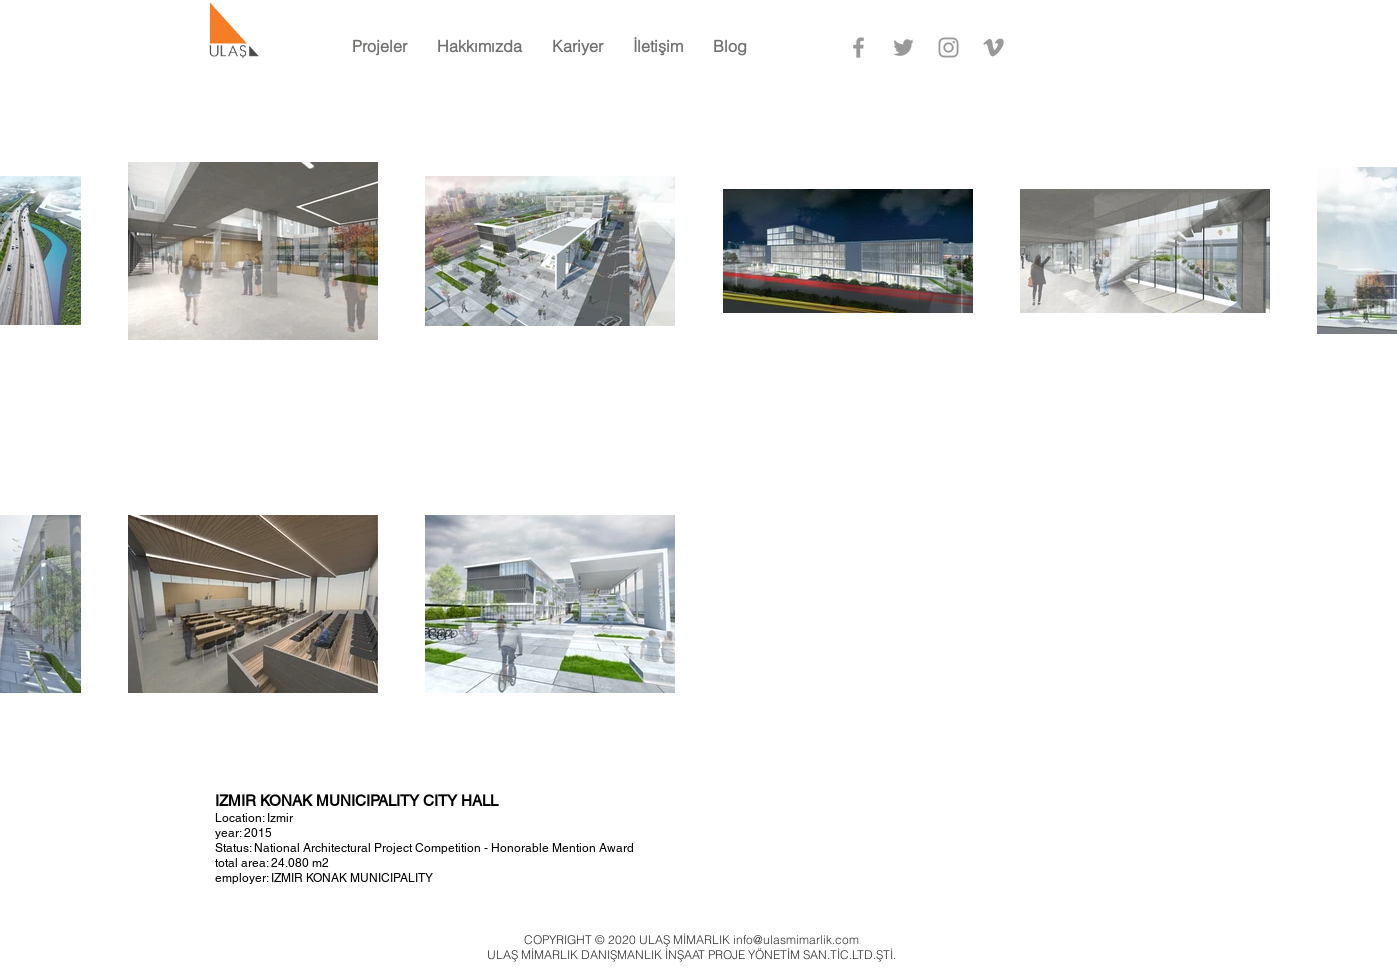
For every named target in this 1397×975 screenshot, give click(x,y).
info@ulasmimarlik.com (796, 939)
